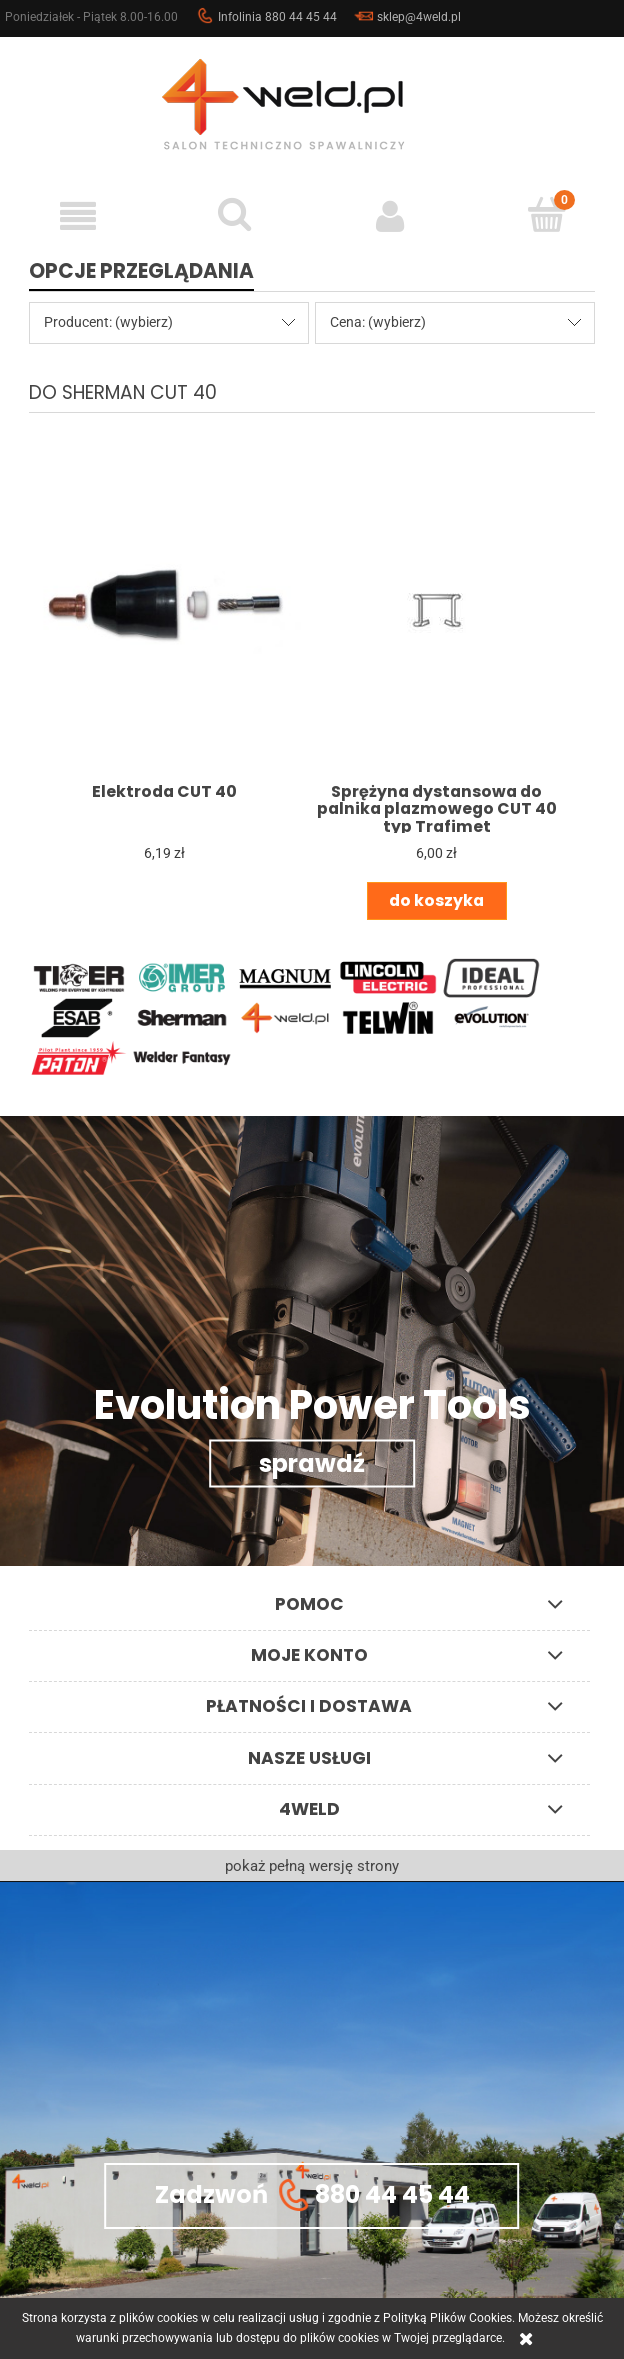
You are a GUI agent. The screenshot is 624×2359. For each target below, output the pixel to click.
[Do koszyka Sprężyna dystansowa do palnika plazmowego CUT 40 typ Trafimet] (437, 901)
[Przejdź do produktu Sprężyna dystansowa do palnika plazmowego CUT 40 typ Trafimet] (437, 611)
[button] (78, 216)
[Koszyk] (546, 214)
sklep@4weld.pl (407, 16)
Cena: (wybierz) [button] (378, 322)
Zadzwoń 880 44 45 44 (312, 2196)
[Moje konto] (390, 216)
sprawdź (312, 1463)
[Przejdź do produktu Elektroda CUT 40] (165, 611)
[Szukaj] (234, 214)
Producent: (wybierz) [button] (108, 322)
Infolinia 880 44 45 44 (266, 16)
